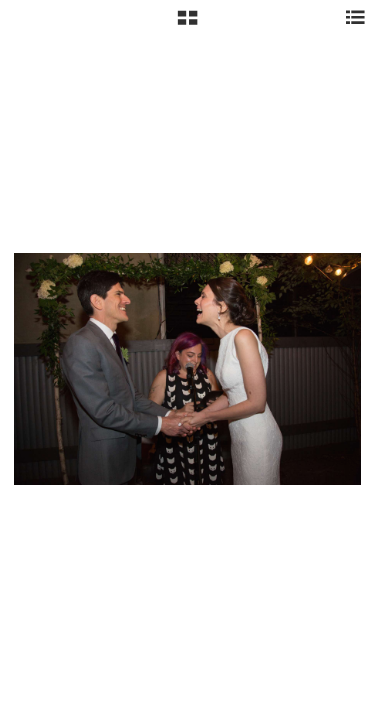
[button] (187, 25)
